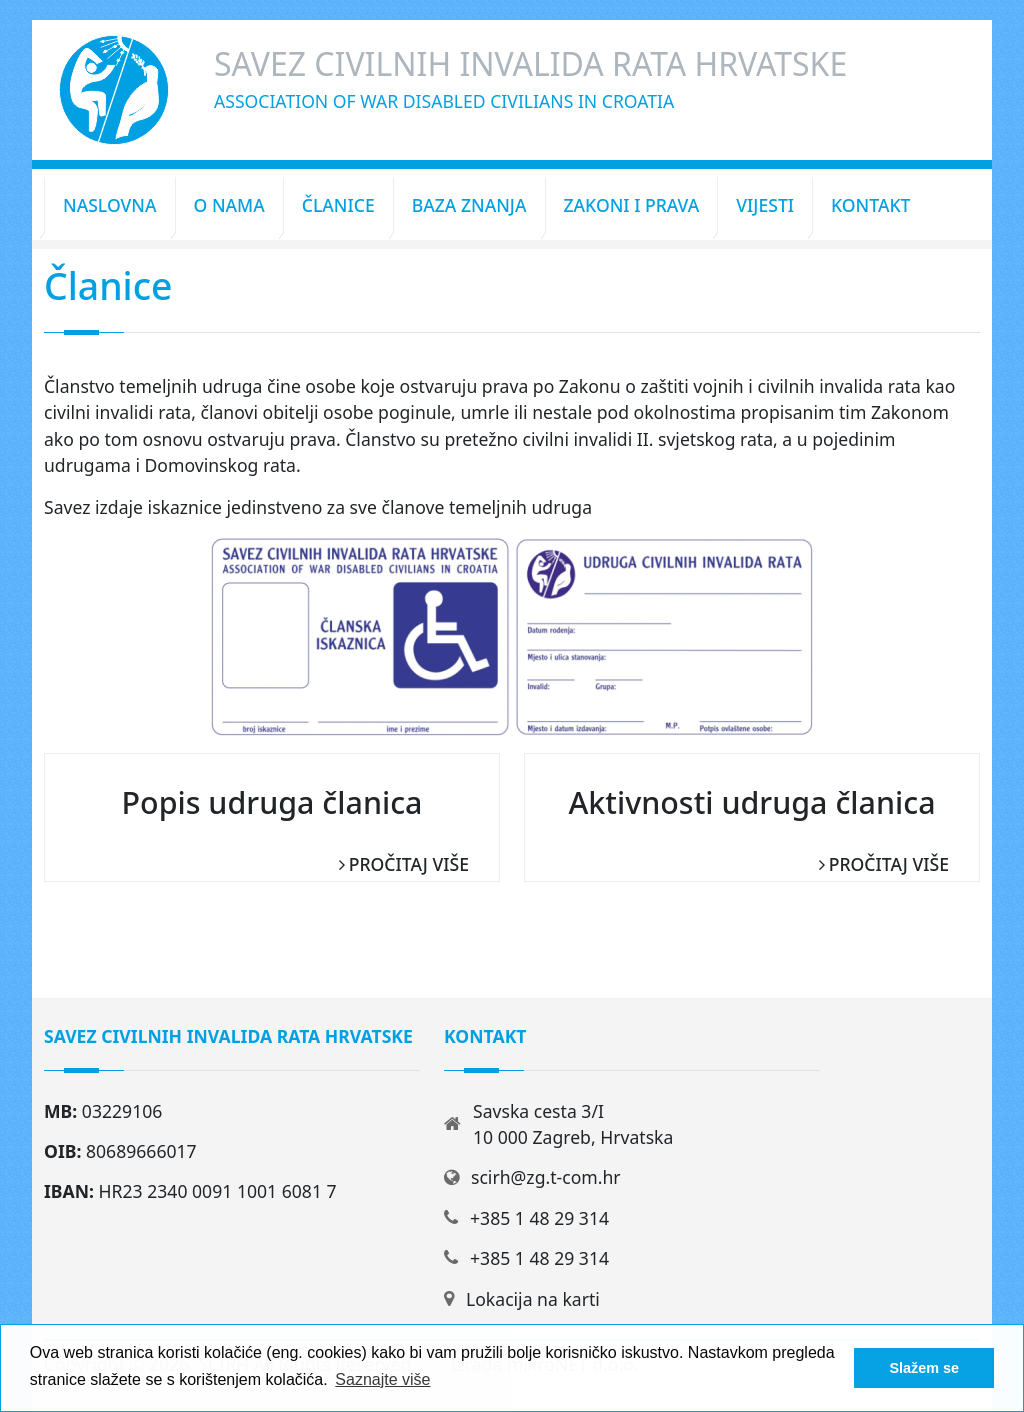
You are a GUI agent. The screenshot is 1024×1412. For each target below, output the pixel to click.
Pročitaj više (409, 864)
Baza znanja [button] (469, 205)
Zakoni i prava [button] (632, 205)
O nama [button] (229, 205)
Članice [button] (338, 205)
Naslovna (110, 205)
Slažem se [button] (924, 1368)
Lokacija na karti (533, 1299)
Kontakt (870, 205)
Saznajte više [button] (382, 1379)
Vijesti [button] (765, 205)
